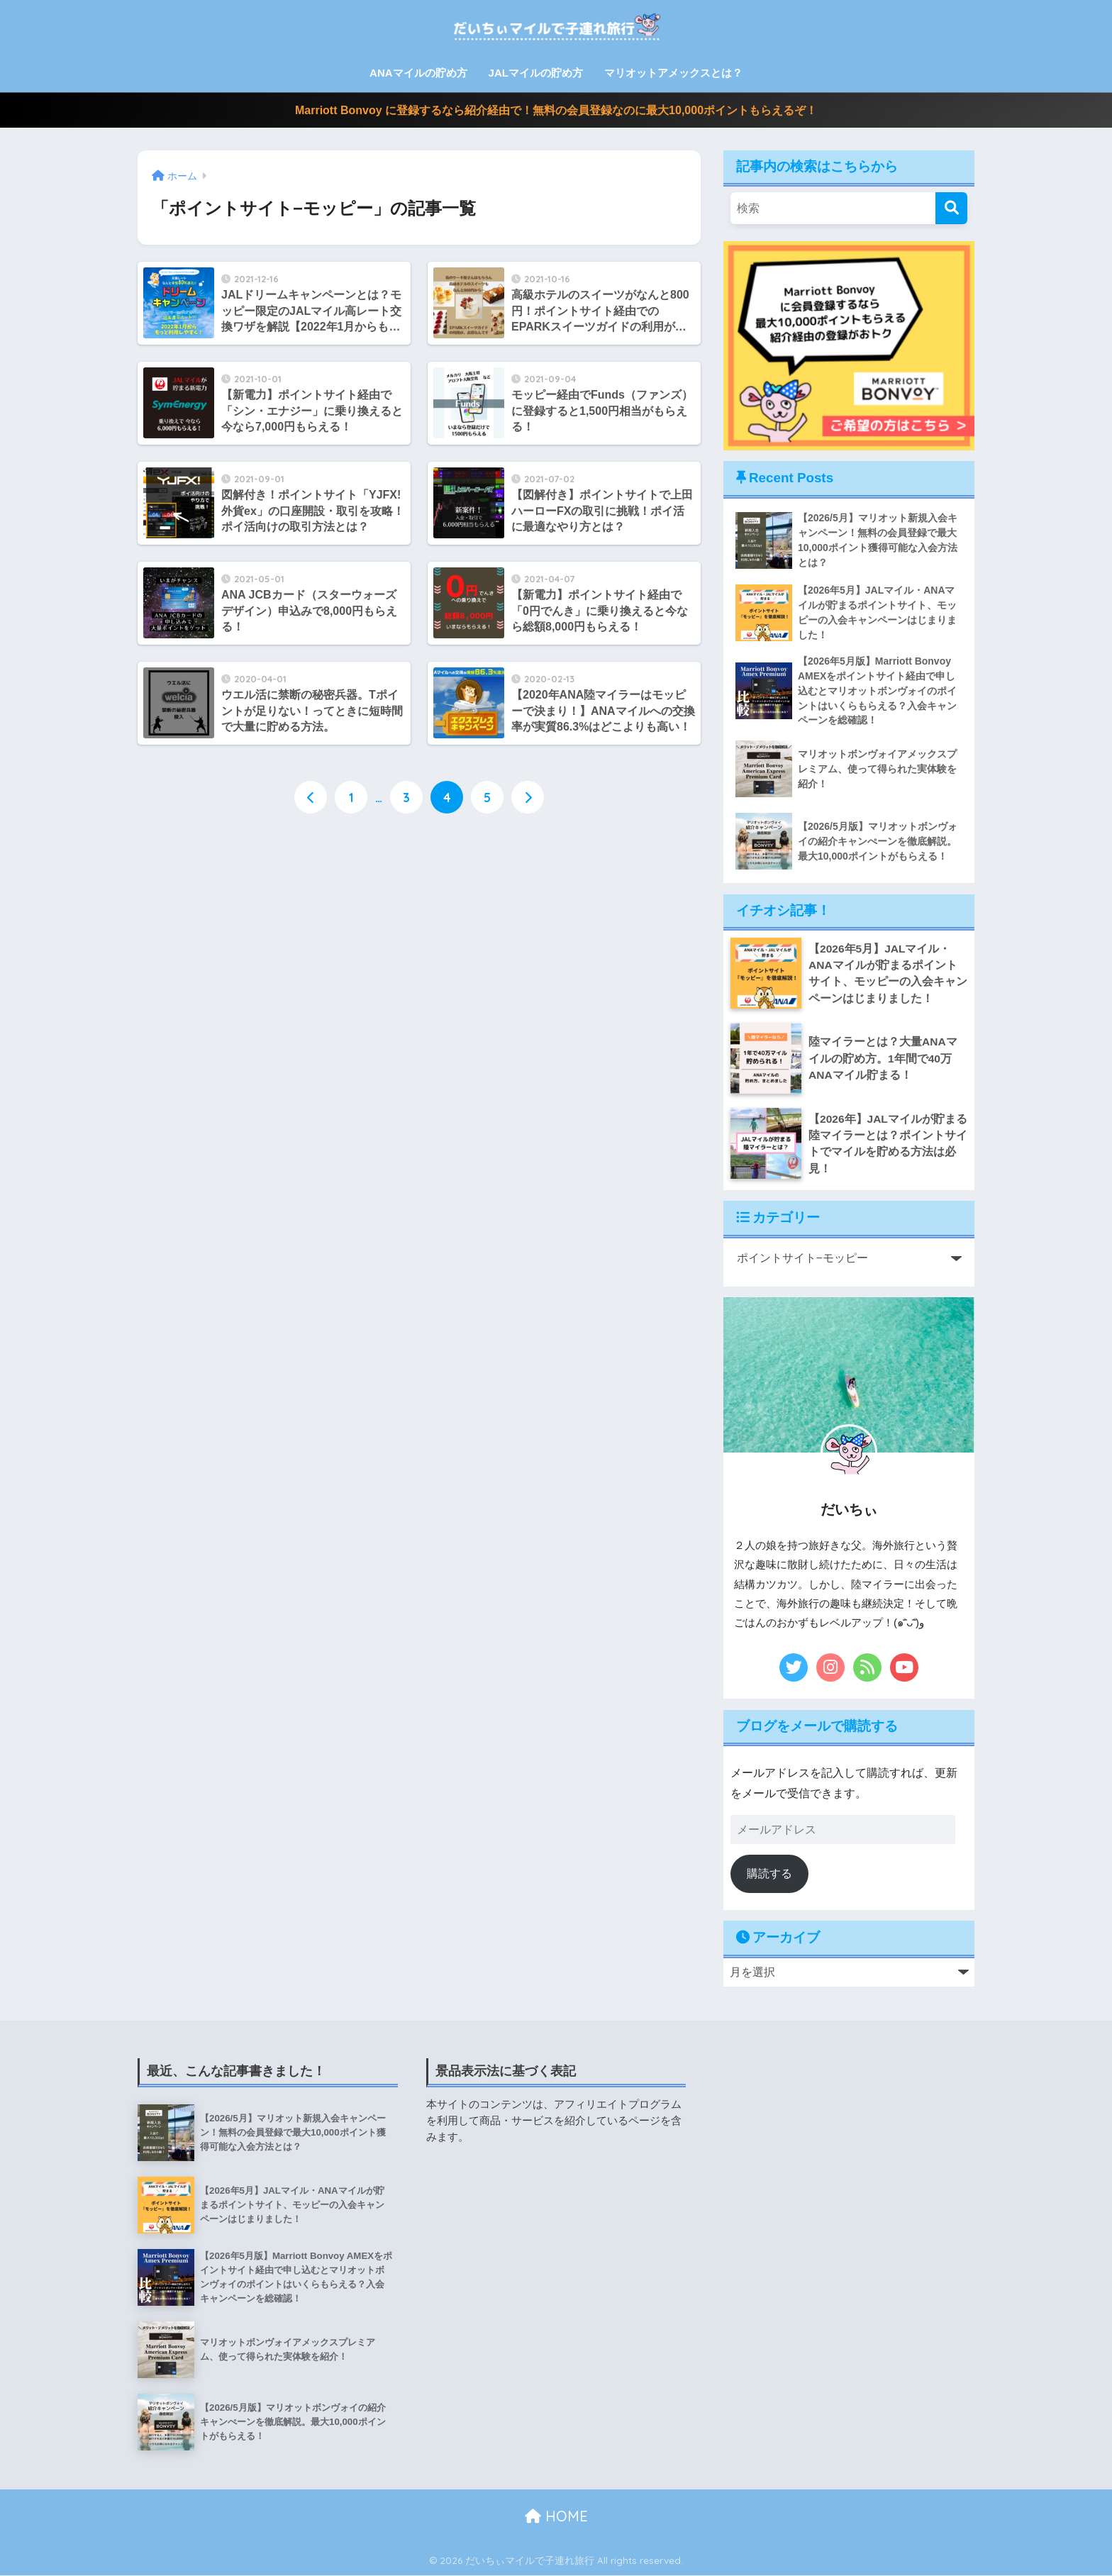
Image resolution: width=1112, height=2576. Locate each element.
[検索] (951, 208)
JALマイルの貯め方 (536, 73)
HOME (556, 2517)
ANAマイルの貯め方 (418, 73)
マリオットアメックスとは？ (673, 73)
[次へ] (527, 798)
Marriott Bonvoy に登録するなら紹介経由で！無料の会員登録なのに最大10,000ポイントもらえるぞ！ (556, 110)
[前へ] (310, 798)
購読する (769, 1874)
